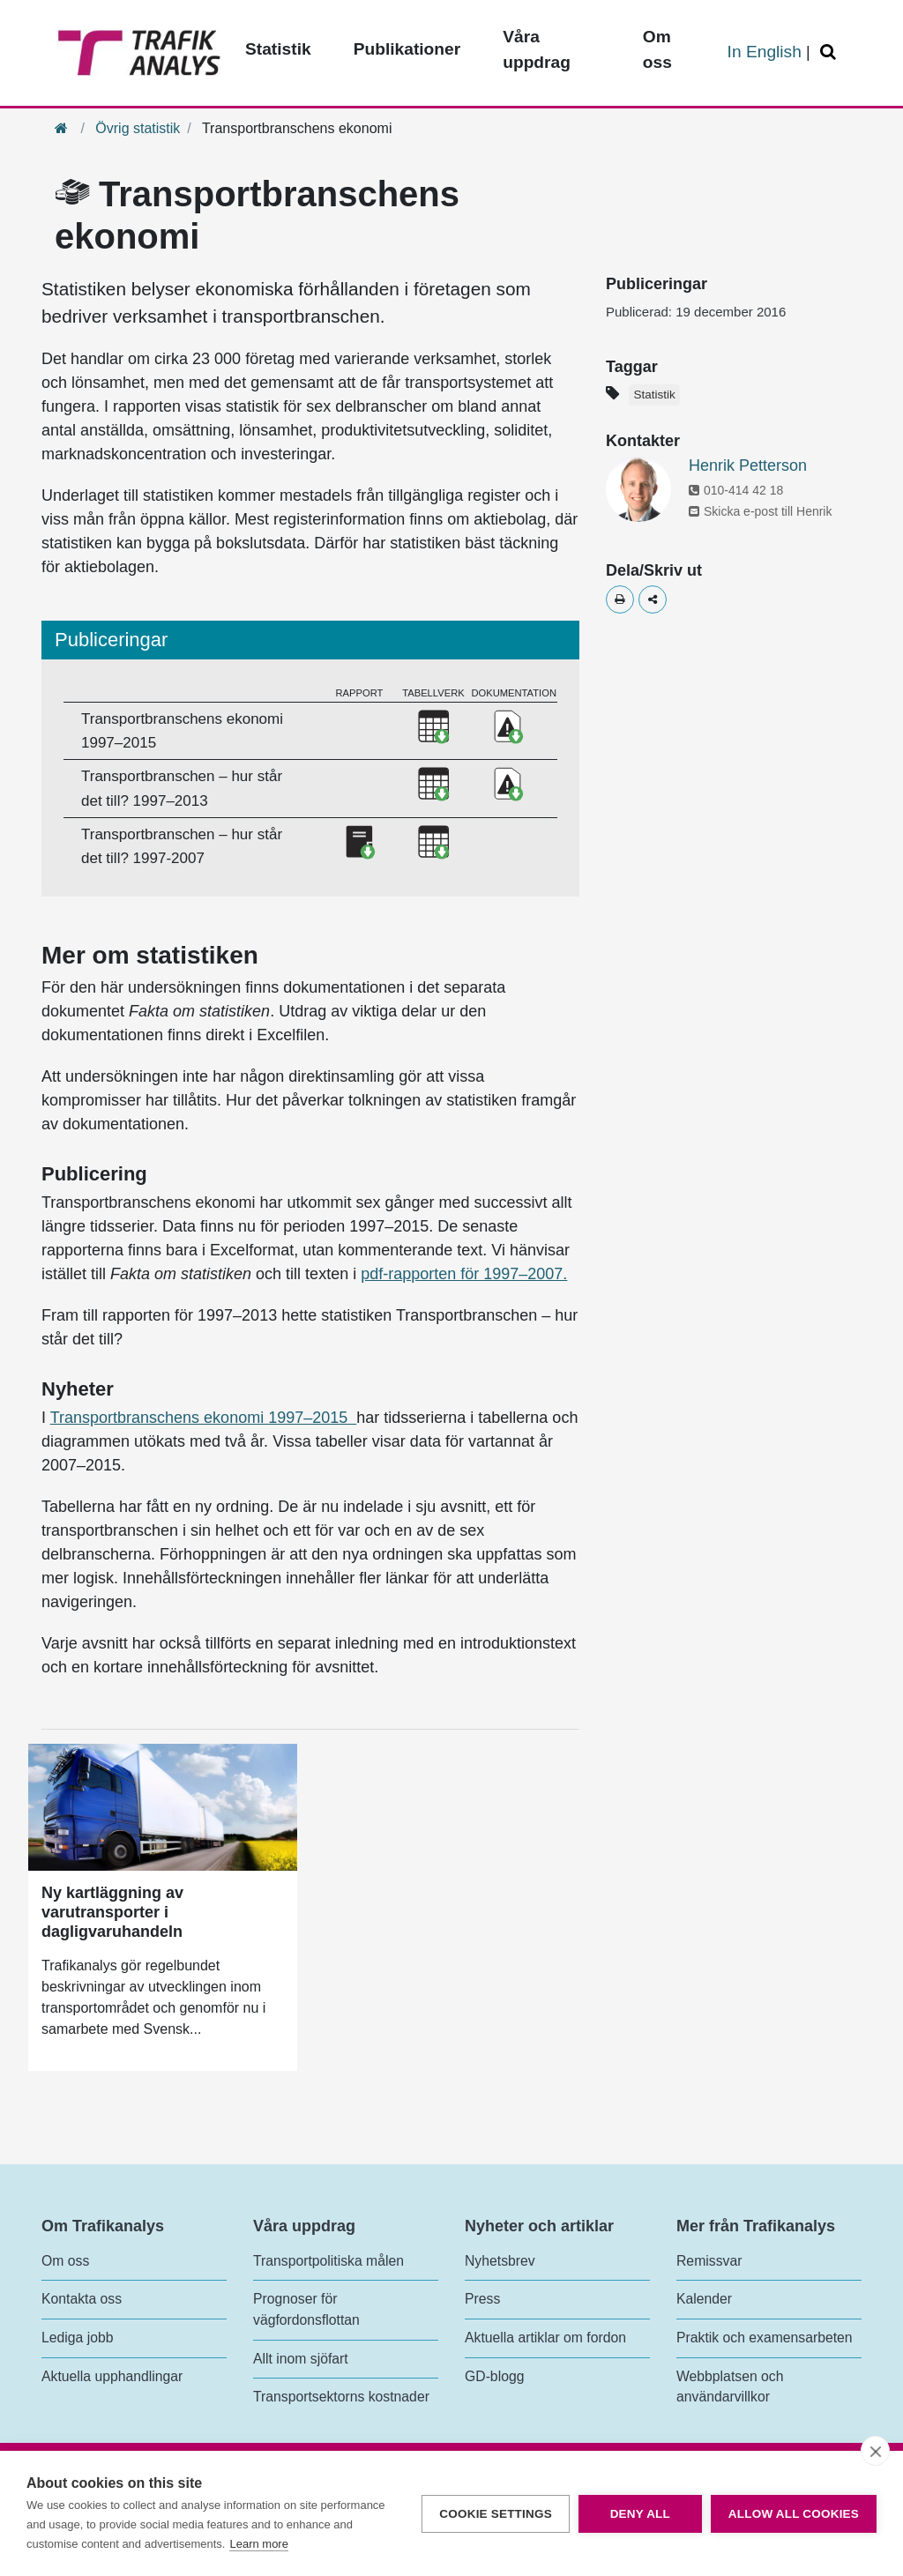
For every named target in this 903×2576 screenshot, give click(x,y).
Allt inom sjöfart (300, 2358)
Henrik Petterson (748, 465)
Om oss (65, 2260)
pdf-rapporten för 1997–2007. (464, 1274)
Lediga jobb (77, 2337)
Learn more (258, 2543)
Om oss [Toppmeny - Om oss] (657, 49)
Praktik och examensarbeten (764, 2337)
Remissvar (709, 2260)
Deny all (640, 2513)
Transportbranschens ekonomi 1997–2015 (203, 1417)
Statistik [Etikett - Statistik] (654, 394)
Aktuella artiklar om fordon (545, 2337)
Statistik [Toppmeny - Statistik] (278, 49)
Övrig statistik (137, 128)
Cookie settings (495, 2513)
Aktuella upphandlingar (112, 2376)
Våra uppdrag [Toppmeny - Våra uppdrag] (537, 49)
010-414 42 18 (736, 490)
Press (482, 2298)
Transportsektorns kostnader (341, 2396)
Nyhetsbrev (500, 2260)
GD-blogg (494, 2376)
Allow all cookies (793, 2513)
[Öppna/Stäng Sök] (831, 52)
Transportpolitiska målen (328, 2260)
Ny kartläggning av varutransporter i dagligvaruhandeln (112, 1911)
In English (765, 51)
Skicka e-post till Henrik (760, 511)
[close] (875, 2451)
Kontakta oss (81, 2298)
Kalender (704, 2298)
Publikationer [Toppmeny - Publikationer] (407, 49)
